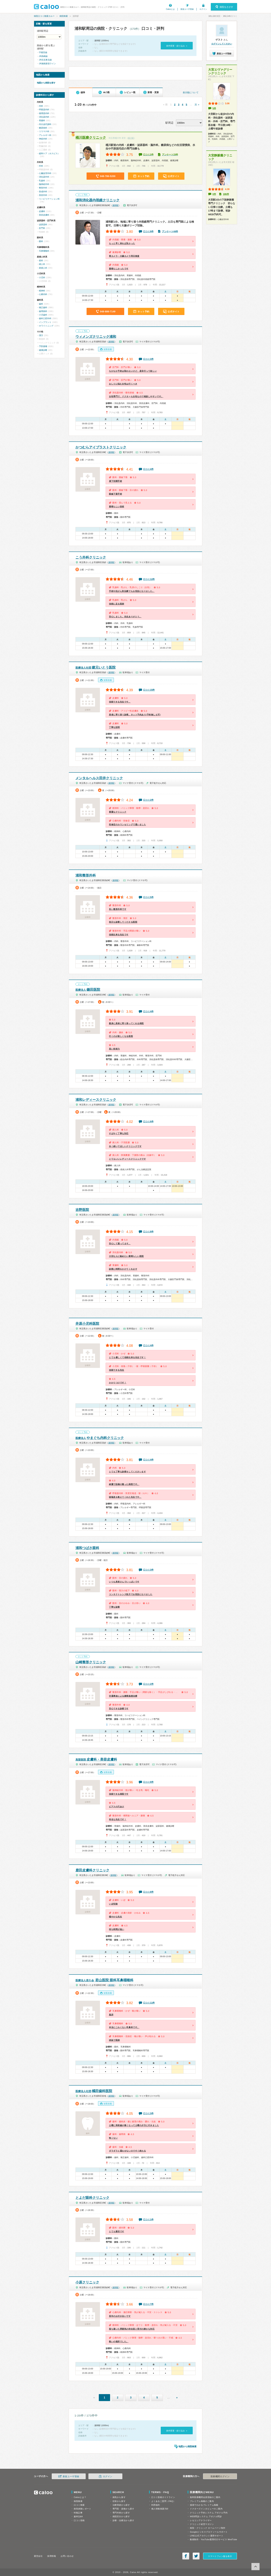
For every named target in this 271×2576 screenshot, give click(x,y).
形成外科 (43, 191)
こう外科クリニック (90, 557)
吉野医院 (82, 1210)
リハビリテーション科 (49, 199)
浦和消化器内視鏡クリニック (97, 200)
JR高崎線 (43, 56)
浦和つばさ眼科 (87, 1548)
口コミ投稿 (79, 2520)
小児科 (42, 277)
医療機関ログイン (220, 2476)
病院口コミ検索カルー (44, 16)
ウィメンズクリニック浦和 (95, 337)
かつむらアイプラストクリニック (100, 447)
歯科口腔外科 (45, 318)
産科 (41, 260)
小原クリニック (87, 2282)
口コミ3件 (148, 359)
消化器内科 (44, 117)
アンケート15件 (170, 154)
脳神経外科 (44, 184)
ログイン (203, 9)
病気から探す (119, 2497)
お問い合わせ (67, 2556)
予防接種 (43, 346)
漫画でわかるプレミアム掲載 (204, 2505)
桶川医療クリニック (90, 137)
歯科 (41, 304)
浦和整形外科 (85, 875)
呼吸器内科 (44, 109)
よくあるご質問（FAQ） (163, 2501)
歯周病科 (43, 311)
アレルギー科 (45, 135)
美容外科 (43, 195)
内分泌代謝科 (45, 124)
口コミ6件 (148, 1121)
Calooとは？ (80, 2497)
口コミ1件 (148, 2219)
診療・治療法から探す (123, 2520)
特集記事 (78, 2513)
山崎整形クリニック (90, 1662)
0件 (214, 194)
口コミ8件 (148, 1231)
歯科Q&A (78, 2516)
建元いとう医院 (95, 667)
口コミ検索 (79, 2505)
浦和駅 (115, 205)
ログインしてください (221, 44)
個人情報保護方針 (160, 2509)
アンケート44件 (170, 231)
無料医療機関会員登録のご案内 (205, 2497)
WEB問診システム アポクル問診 (206, 2516)
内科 (41, 106)
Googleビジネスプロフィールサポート (209, 2532)
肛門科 (42, 228)
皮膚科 (42, 211)
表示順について (191, 92)
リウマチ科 (44, 131)
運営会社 (38, 2556)
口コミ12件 (149, 579)
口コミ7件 (148, 2304)
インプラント (45, 322)
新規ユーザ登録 (187, 9)
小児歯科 (43, 315)
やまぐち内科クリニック (99, 1438)
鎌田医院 (87, 989)
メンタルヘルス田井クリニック (99, 778)
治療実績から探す (121, 2505)
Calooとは (170, 9)
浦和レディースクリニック (95, 1100)
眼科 (41, 241)
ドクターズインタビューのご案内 (206, 2509)
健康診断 (43, 350)
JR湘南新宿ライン (47, 63)
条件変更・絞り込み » (176, 46)
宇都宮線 (43, 52)
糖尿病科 (43, 128)
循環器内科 (44, 113)
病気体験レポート (82, 2509)
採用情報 (51, 2556)
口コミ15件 (149, 690)
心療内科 (43, 294)
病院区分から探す (121, 2516)
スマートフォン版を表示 (220, 2556)
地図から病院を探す (46, 83)
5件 (214, 108)
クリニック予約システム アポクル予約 (209, 2513)
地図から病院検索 (187, 2446)
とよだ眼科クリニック (92, 2198)
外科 (41, 166)
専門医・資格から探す (123, 2509)
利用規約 (155, 2505)
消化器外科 (44, 177)
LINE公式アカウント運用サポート (206, 2536)
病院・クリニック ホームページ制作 (207, 2528)
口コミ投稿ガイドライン (163, 2497)
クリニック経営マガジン (202, 2524)
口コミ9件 (148, 231)
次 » (197, 104)
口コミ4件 (148, 469)
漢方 (41, 335)
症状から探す (119, 2501)
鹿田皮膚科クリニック (92, 1870)
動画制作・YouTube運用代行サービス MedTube (213, 2539)
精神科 (42, 291)
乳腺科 (42, 180)
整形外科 (43, 188)
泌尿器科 (43, 224)
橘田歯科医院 (93, 2091)
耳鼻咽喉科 (44, 251)
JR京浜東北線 (45, 60)
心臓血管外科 (45, 173)
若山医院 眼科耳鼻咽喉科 (104, 1980)
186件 (226, 194)
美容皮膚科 (44, 215)
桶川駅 (131, 138)
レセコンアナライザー (201, 2520)
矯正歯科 (43, 307)
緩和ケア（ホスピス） (49, 153)
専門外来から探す (121, 2513)
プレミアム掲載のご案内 (202, 2501)
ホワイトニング (46, 326)
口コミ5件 (148, 897)
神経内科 (43, 139)
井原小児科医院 (87, 1324)
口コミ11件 (149, 2002)
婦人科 (42, 264)
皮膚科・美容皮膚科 (96, 1759)
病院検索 (63, 16)
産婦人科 (43, 268)
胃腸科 (42, 120)
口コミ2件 (148, 154)
